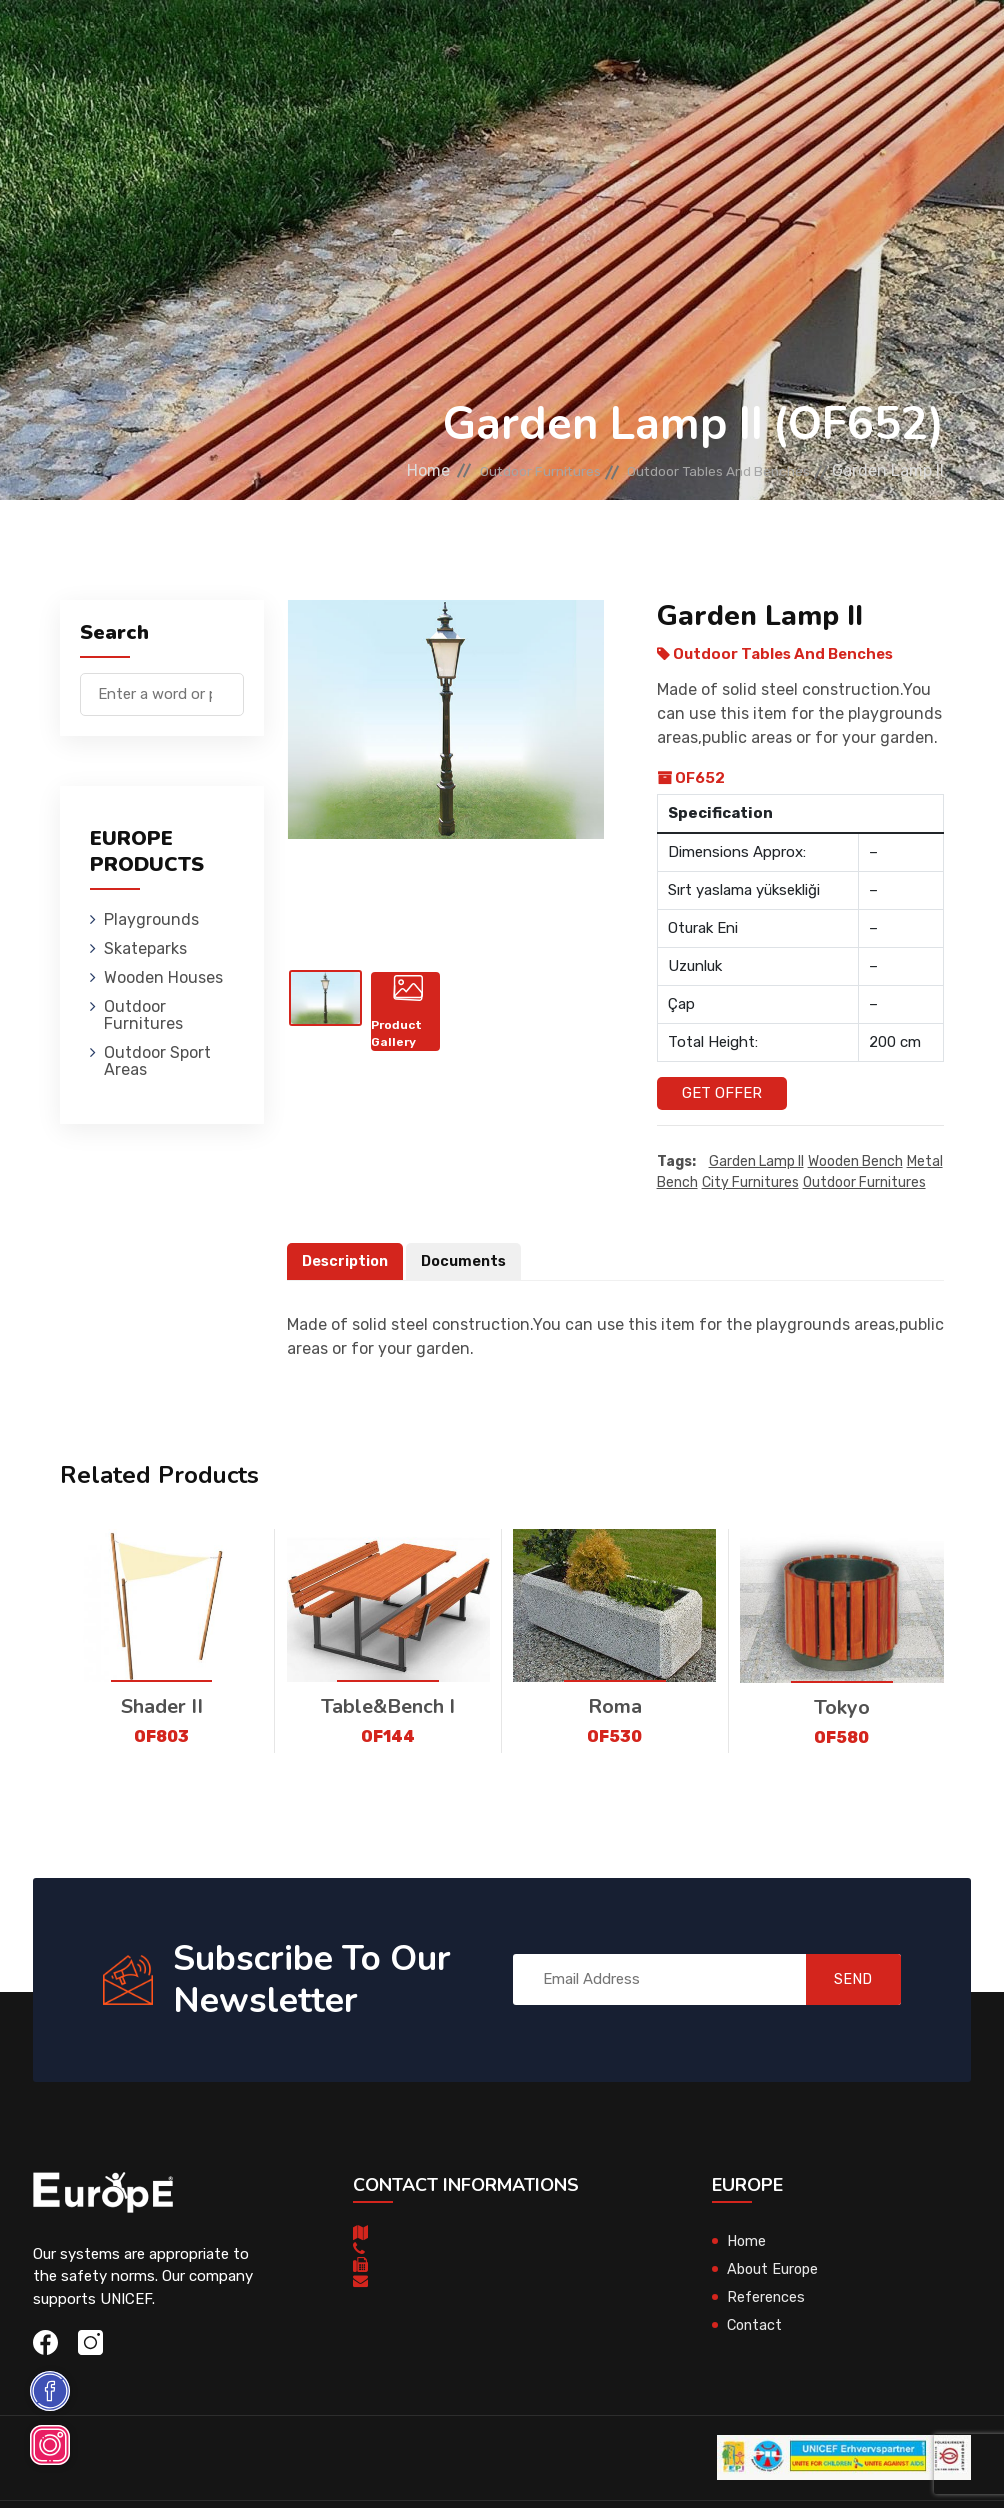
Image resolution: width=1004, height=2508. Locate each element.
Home (351, 470)
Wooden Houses (480, 44)
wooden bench (855, 1161)
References (766, 2297)
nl (883, 108)
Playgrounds (240, 44)
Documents (469, 1261)
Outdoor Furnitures (639, 44)
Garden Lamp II (756, 1161)
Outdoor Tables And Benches (697, 470)
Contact (756, 2325)
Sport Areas (671, 134)
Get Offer (722, 1093)
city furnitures (750, 1182)
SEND (841, 1980)
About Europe (774, 2269)
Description (347, 1261)
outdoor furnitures (864, 1182)
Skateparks (356, 44)
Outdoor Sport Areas (157, 1061)
